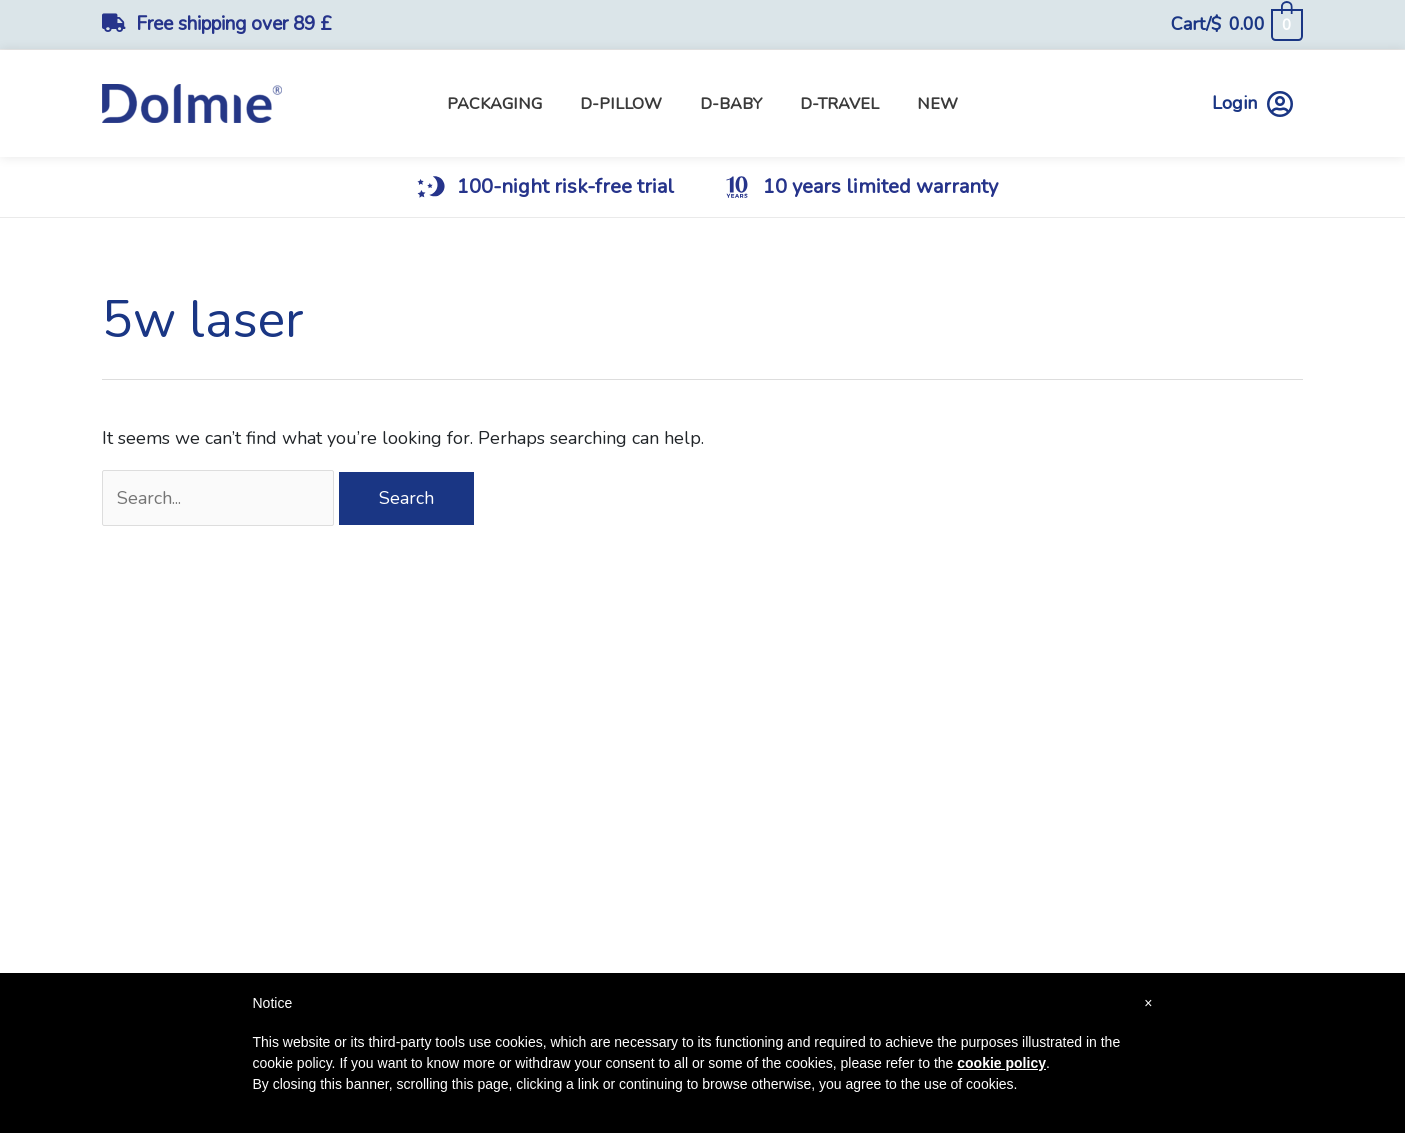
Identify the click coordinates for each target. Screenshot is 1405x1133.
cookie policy (1001, 1063)
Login (1252, 103)
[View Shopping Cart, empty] (1236, 24)
